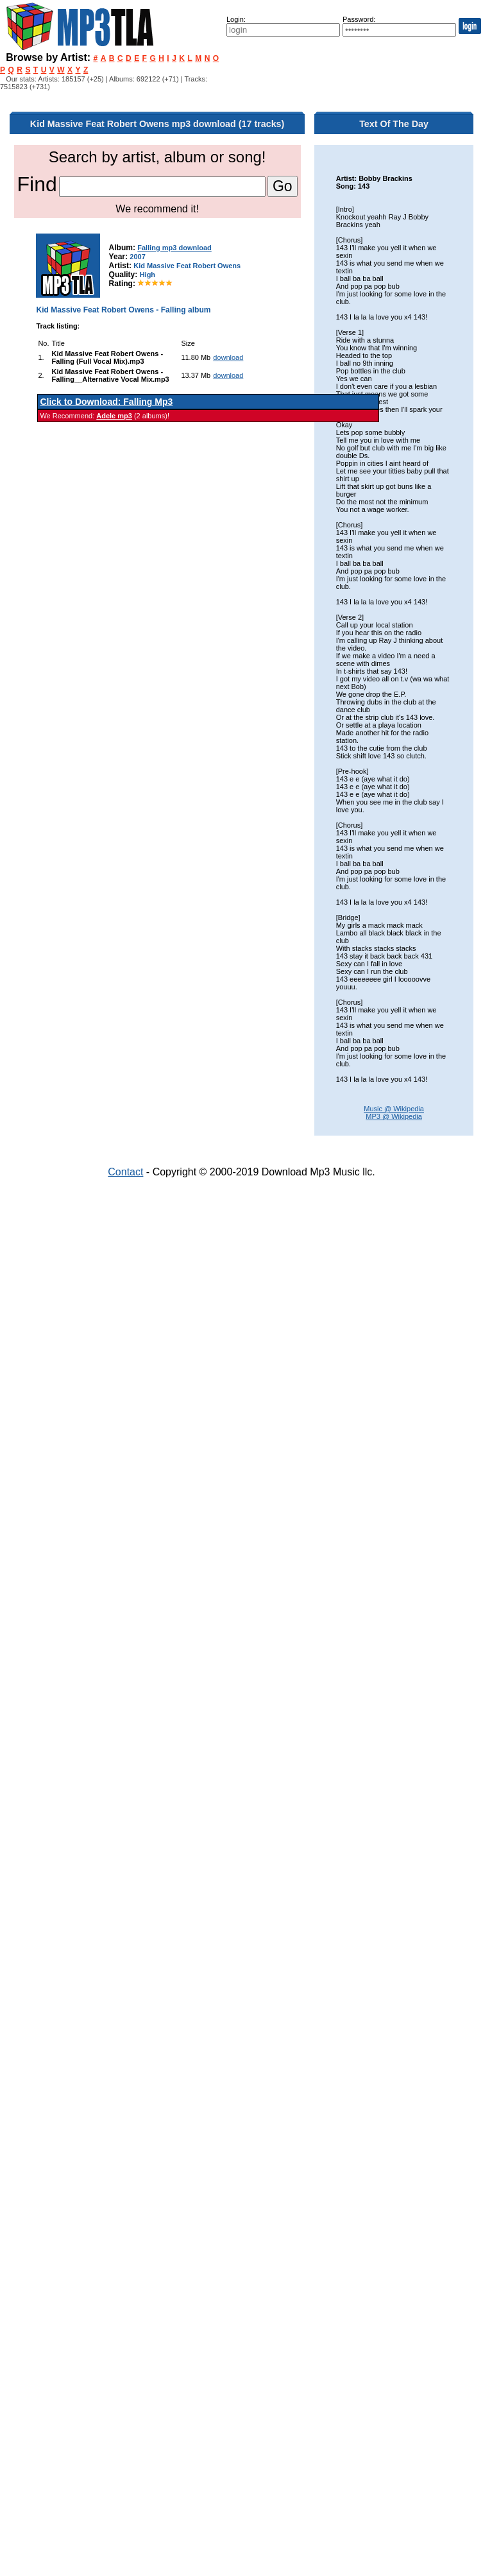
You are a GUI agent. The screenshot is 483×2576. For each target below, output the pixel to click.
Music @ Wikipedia (394, 1109)
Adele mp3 (114, 416)
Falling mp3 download (174, 248)
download (228, 357)
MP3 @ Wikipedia (394, 1116)
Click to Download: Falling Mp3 (106, 402)
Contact (125, 1171)
